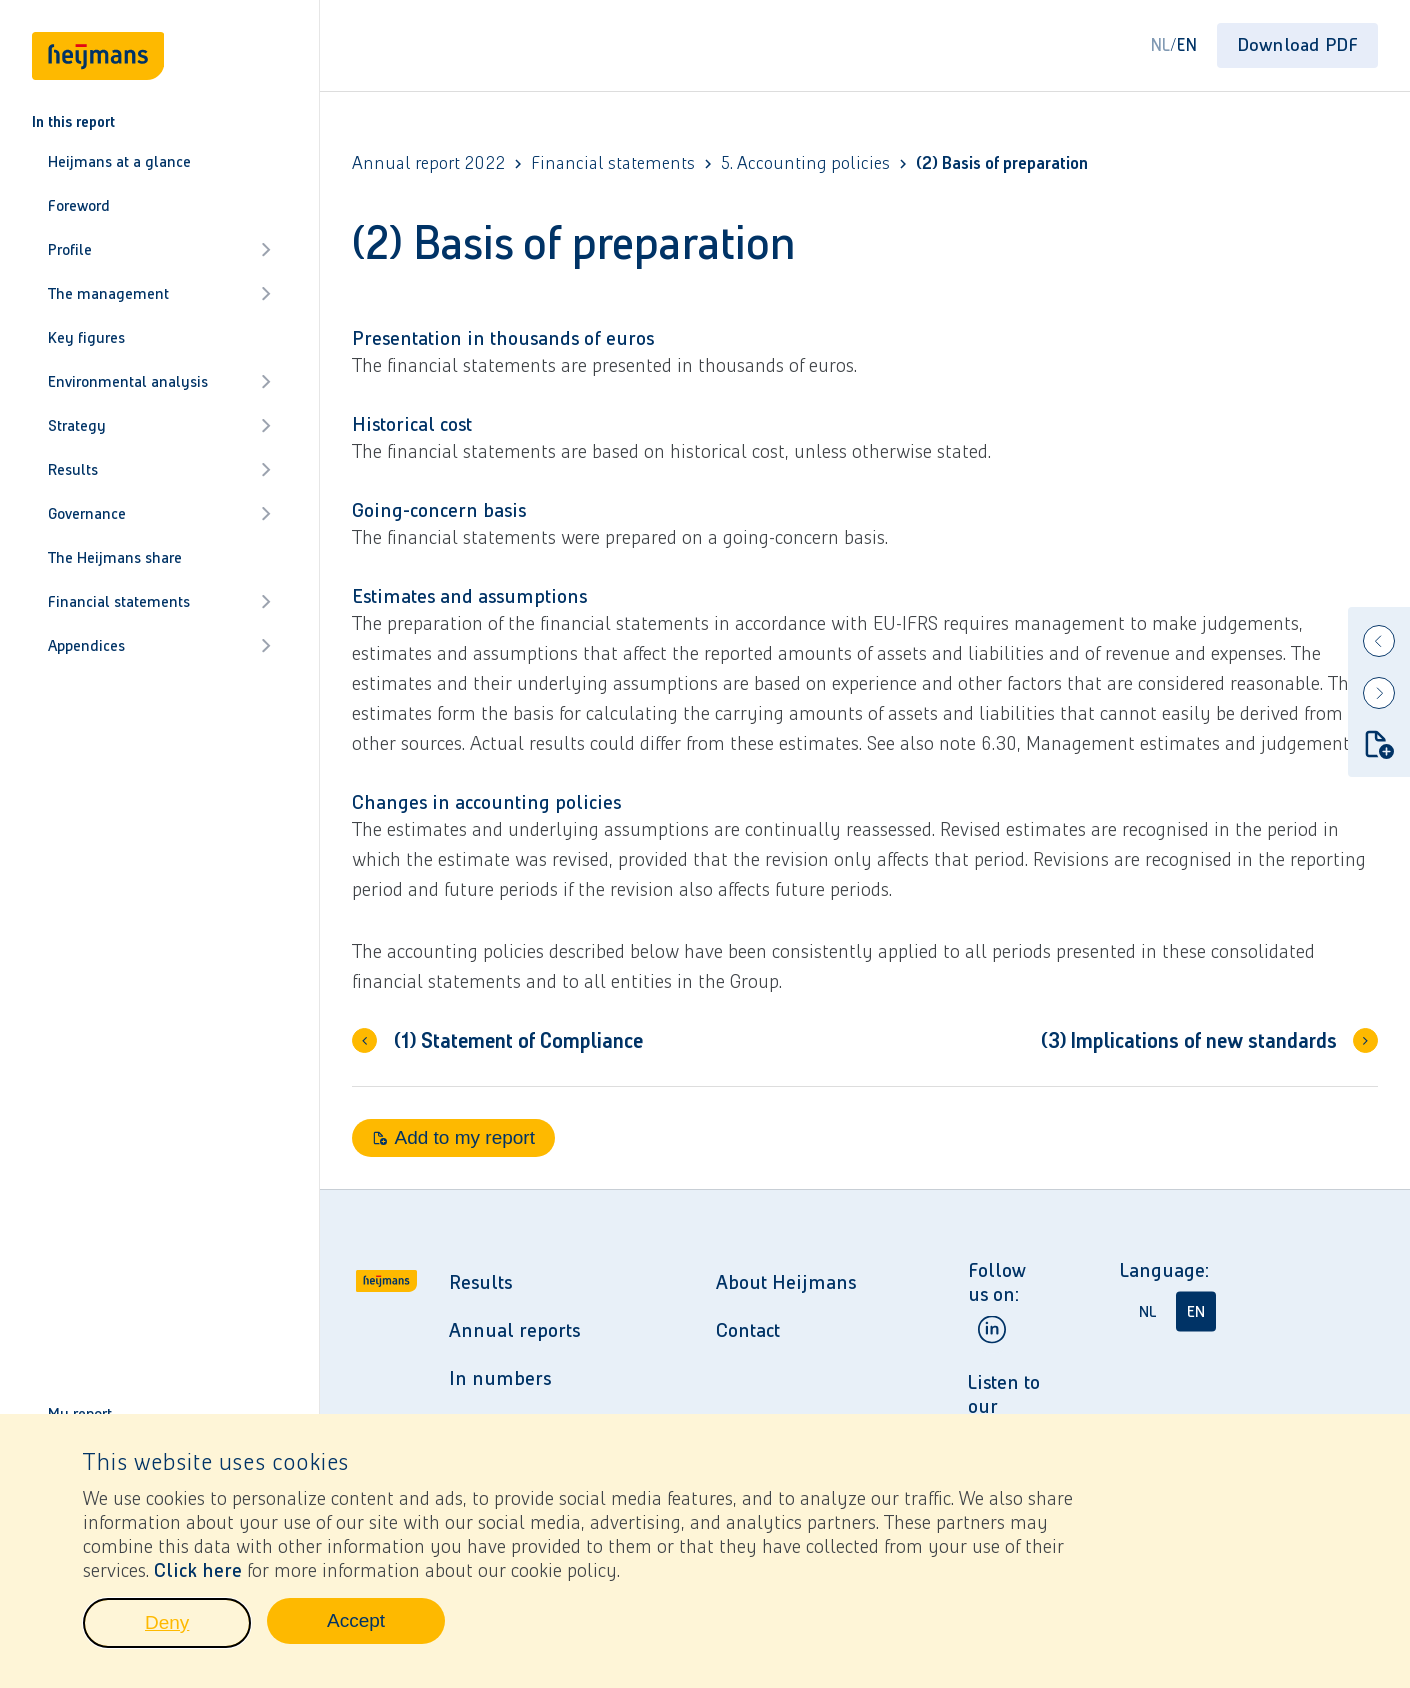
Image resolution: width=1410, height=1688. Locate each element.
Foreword (79, 205)
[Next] (1379, 693)
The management (159, 293)
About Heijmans (786, 1282)
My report (80, 1413)
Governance (159, 513)
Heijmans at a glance (119, 161)
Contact (748, 1330)
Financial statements (159, 601)
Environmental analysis (159, 381)
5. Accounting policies (805, 163)
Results (159, 469)
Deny (198, 1638)
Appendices (159, 645)
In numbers (500, 1378)
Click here (198, 1580)
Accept (386, 1636)
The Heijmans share (115, 557)
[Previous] (1379, 641)
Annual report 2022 (428, 163)
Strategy (159, 425)
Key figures (86, 337)
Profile (159, 249)
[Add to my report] (1379, 744)
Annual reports (514, 1330)
